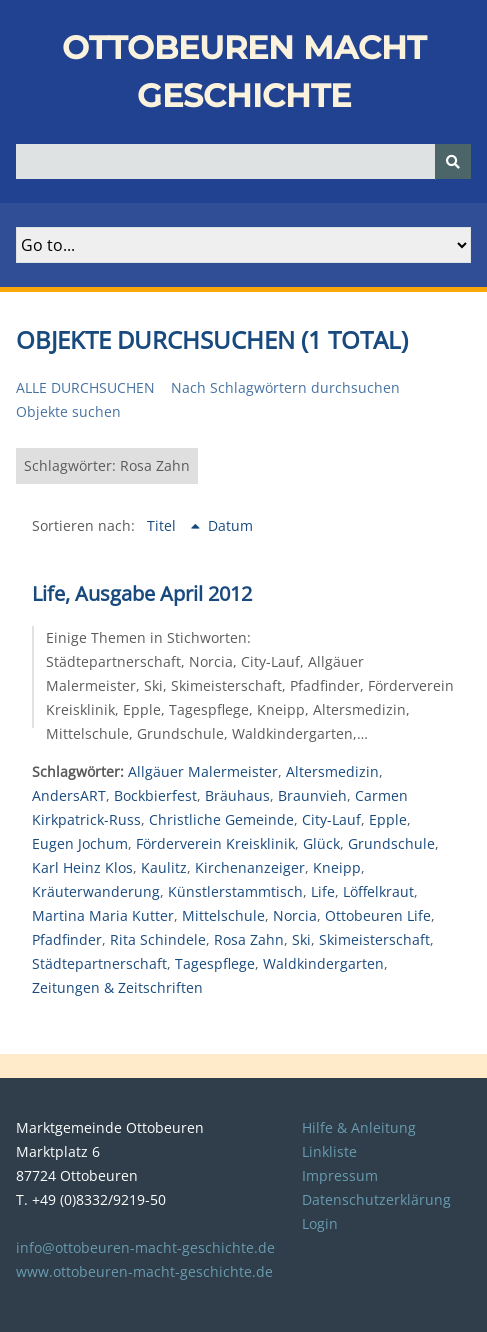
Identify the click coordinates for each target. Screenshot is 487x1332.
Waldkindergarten (323, 963)
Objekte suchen (68, 411)
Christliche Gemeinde (221, 819)
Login (320, 1223)
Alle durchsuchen (85, 387)
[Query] (243, 161)
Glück (321, 843)
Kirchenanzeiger (250, 867)
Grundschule (391, 843)
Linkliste (329, 1151)
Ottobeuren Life (378, 915)
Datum (230, 525)
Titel (163, 525)
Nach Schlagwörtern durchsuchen (285, 387)
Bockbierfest (155, 795)
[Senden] (453, 161)
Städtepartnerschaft (99, 963)
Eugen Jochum (80, 843)
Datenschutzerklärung (376, 1199)
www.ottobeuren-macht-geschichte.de (144, 1271)
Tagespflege (215, 963)
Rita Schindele (158, 939)
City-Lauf (331, 819)
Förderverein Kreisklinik (215, 843)
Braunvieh (312, 795)
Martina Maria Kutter (103, 915)
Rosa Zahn (249, 939)
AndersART (69, 795)
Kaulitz (164, 867)
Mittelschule (223, 915)
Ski (301, 939)
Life (323, 891)
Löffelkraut (378, 891)
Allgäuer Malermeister (203, 771)
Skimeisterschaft (374, 939)
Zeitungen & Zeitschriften (117, 987)
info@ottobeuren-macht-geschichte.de (145, 1247)
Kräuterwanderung (96, 891)
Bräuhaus (237, 795)
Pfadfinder (67, 939)
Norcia (295, 915)
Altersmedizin (332, 771)
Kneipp (337, 867)
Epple (388, 819)
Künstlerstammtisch (235, 891)
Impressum (340, 1175)
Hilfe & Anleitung (359, 1127)
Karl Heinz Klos (82, 867)
